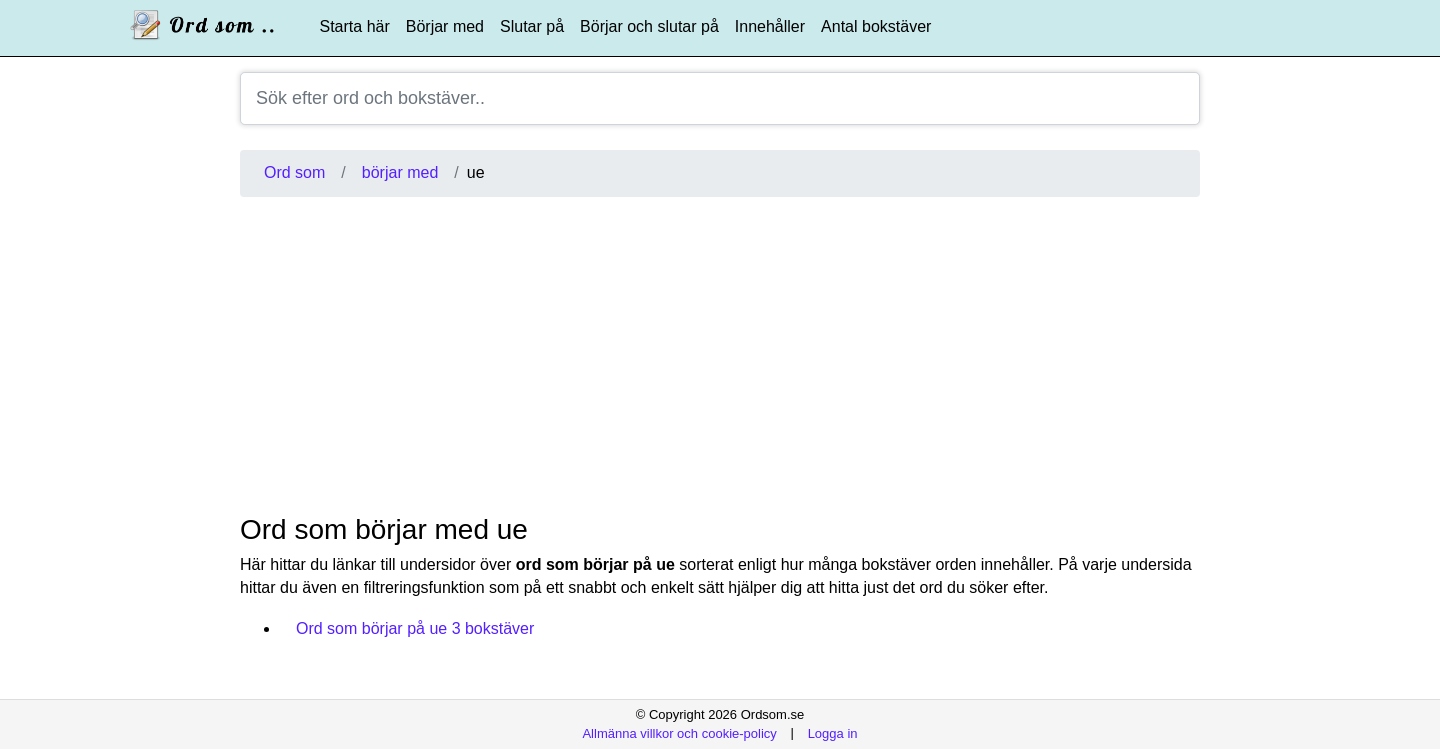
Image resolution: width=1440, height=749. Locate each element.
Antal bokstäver (876, 26)
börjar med (400, 172)
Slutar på (532, 26)
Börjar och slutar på (649, 26)
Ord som (294, 172)
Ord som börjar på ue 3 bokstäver (415, 628)
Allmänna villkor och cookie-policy (679, 732)
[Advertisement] (720, 355)
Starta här (355, 26)
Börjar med (445, 26)
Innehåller (770, 26)
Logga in (833, 732)
